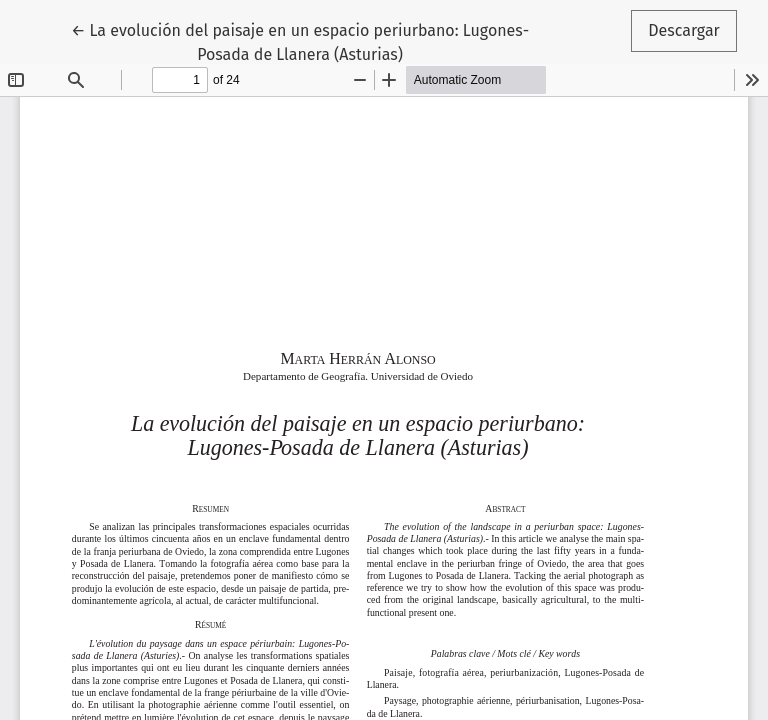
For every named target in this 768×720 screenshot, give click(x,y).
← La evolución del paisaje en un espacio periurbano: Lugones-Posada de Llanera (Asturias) (300, 41)
